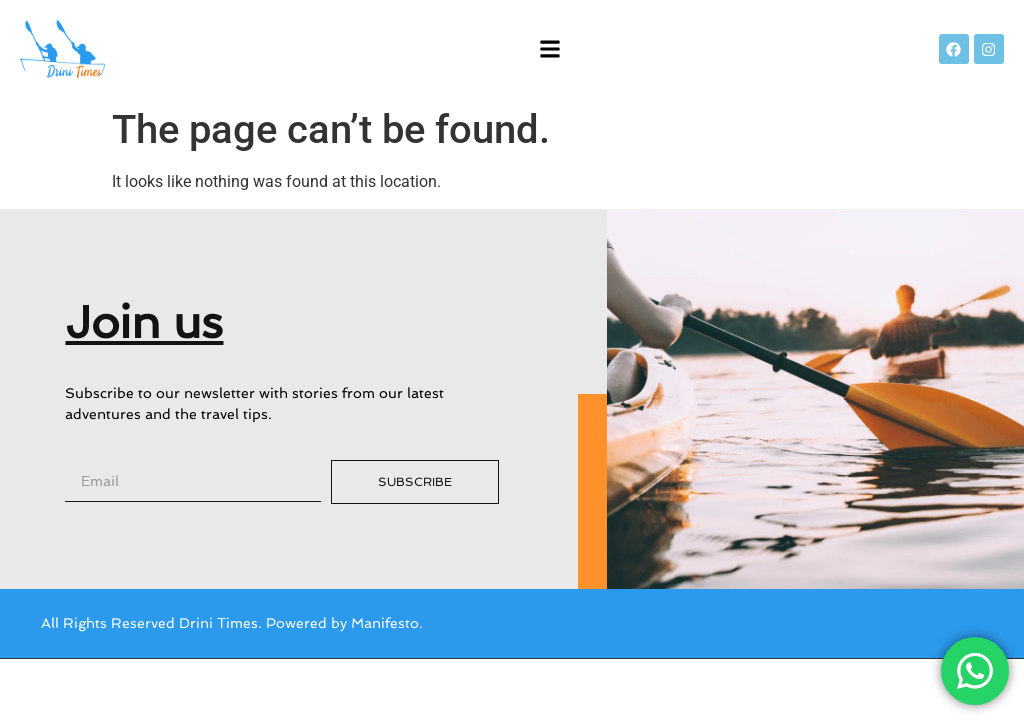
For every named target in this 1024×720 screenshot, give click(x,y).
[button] (550, 49)
